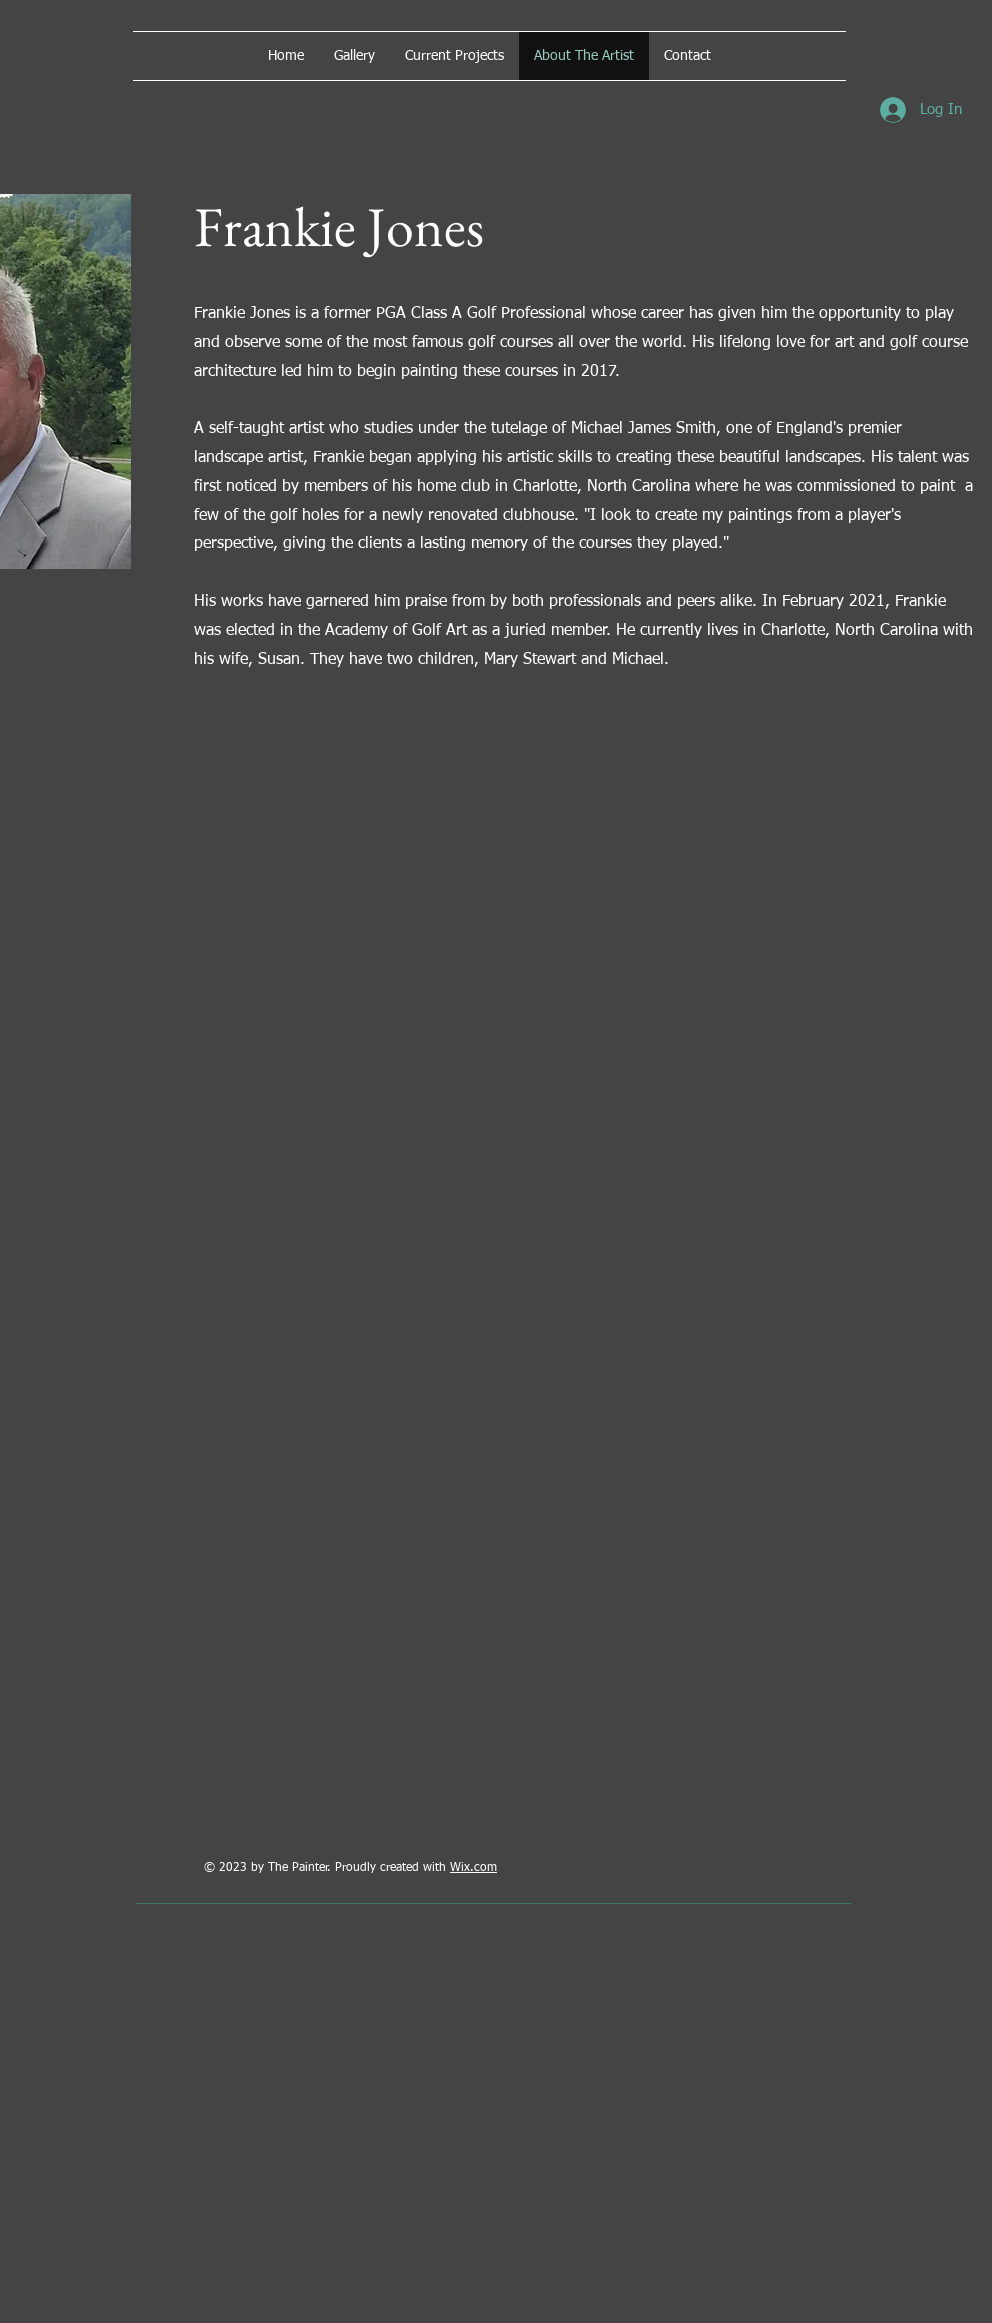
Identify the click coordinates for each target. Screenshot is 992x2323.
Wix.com (473, 1868)
